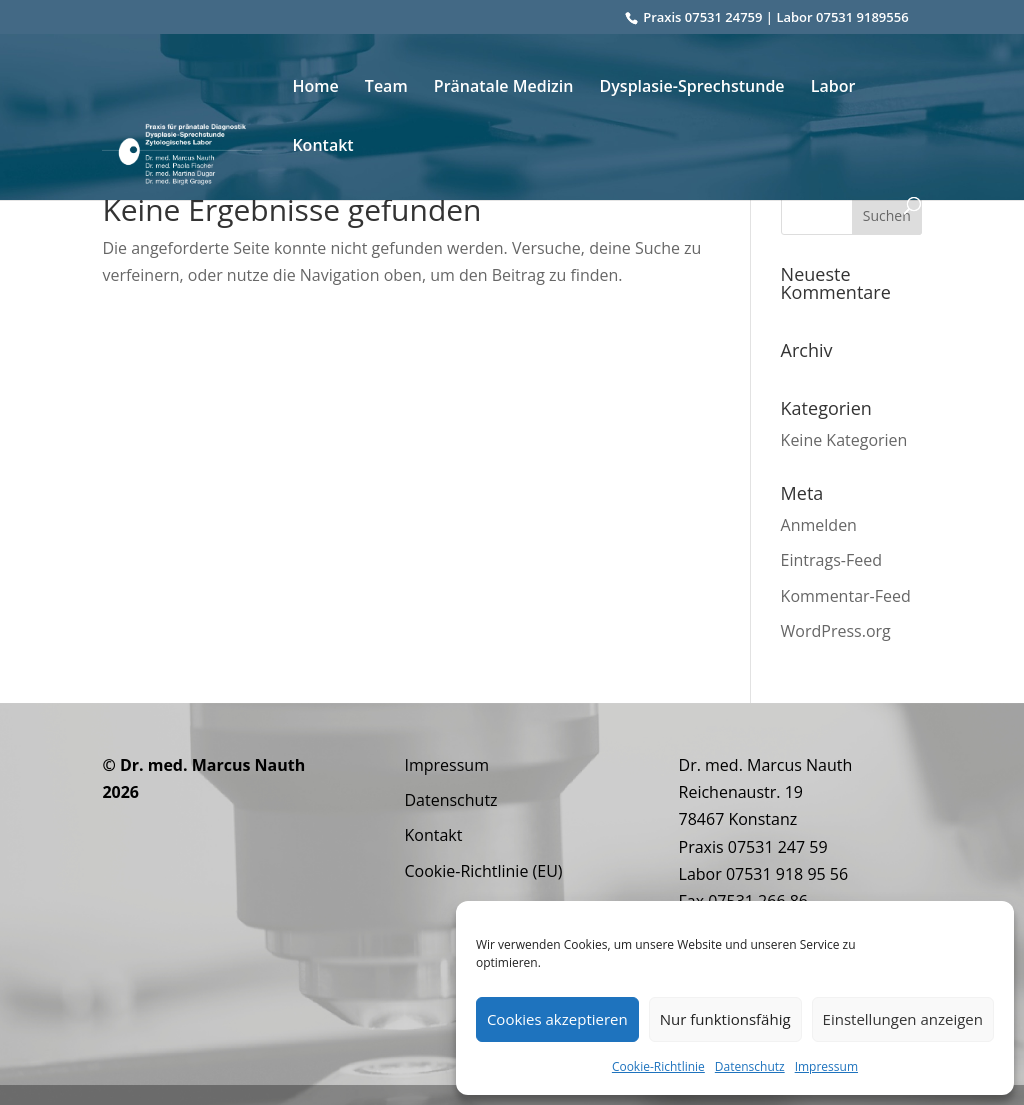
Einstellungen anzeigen (903, 1019)
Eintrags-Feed (831, 560)
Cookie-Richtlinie (658, 1066)
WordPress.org (836, 631)
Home (315, 88)
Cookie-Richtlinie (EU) (483, 871)
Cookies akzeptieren (557, 1019)
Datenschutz (750, 1066)
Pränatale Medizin (504, 88)
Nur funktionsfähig (725, 1019)
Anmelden (819, 525)
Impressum (826, 1066)
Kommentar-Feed (846, 596)
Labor (833, 88)
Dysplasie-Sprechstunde (692, 88)
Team (386, 88)
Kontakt (322, 147)
